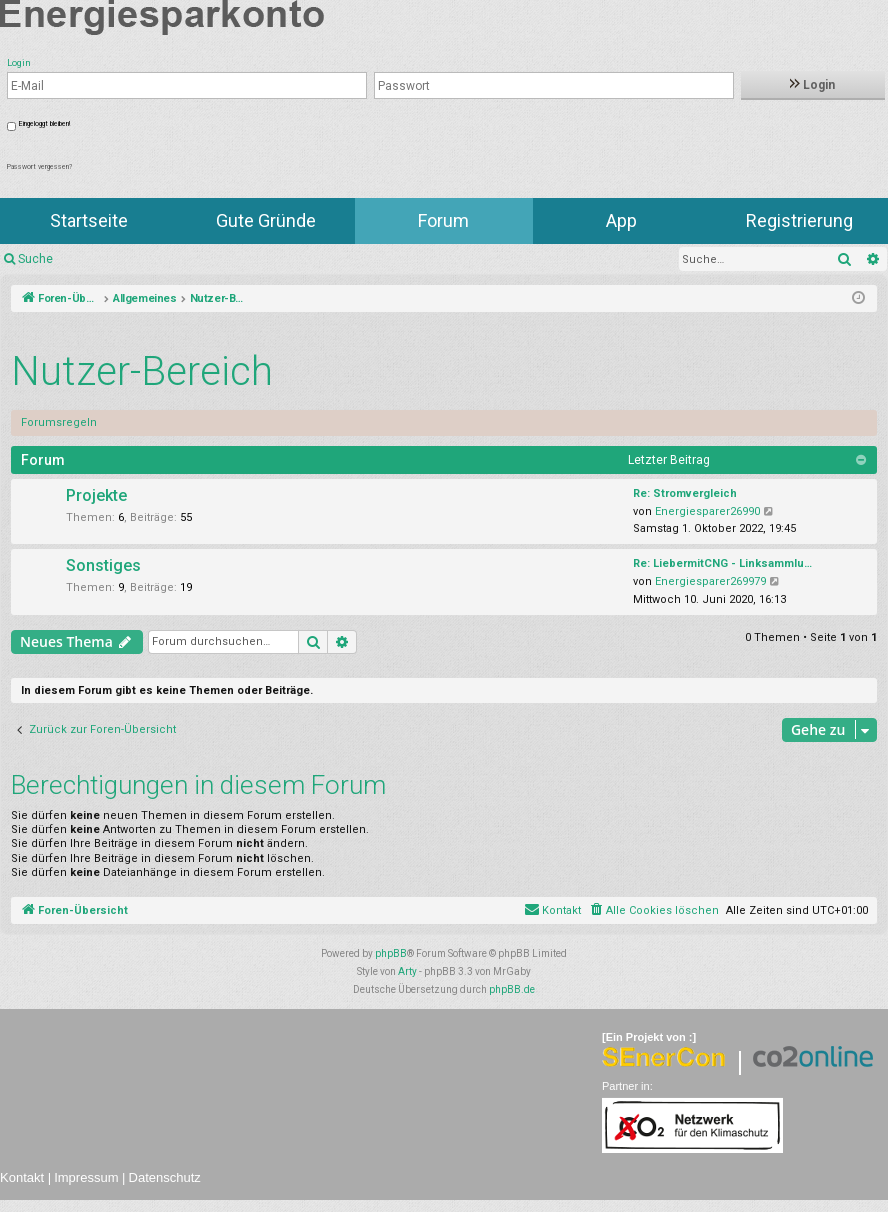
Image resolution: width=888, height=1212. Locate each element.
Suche (35, 259)
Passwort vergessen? (39, 167)
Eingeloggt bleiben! (44, 124)
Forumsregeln (59, 422)
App (621, 220)
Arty (407, 971)
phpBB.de (512, 989)
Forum (443, 220)
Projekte (96, 495)
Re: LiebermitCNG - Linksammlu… (722, 563)
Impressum (86, 1177)
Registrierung (799, 220)
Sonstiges (103, 565)
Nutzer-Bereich (142, 371)
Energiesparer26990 (707, 511)
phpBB (391, 953)
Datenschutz (165, 1177)
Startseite (89, 220)
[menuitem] (653, 911)
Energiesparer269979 (710, 581)
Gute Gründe (266, 220)
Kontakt (22, 1177)
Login (812, 85)
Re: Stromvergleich (685, 493)
